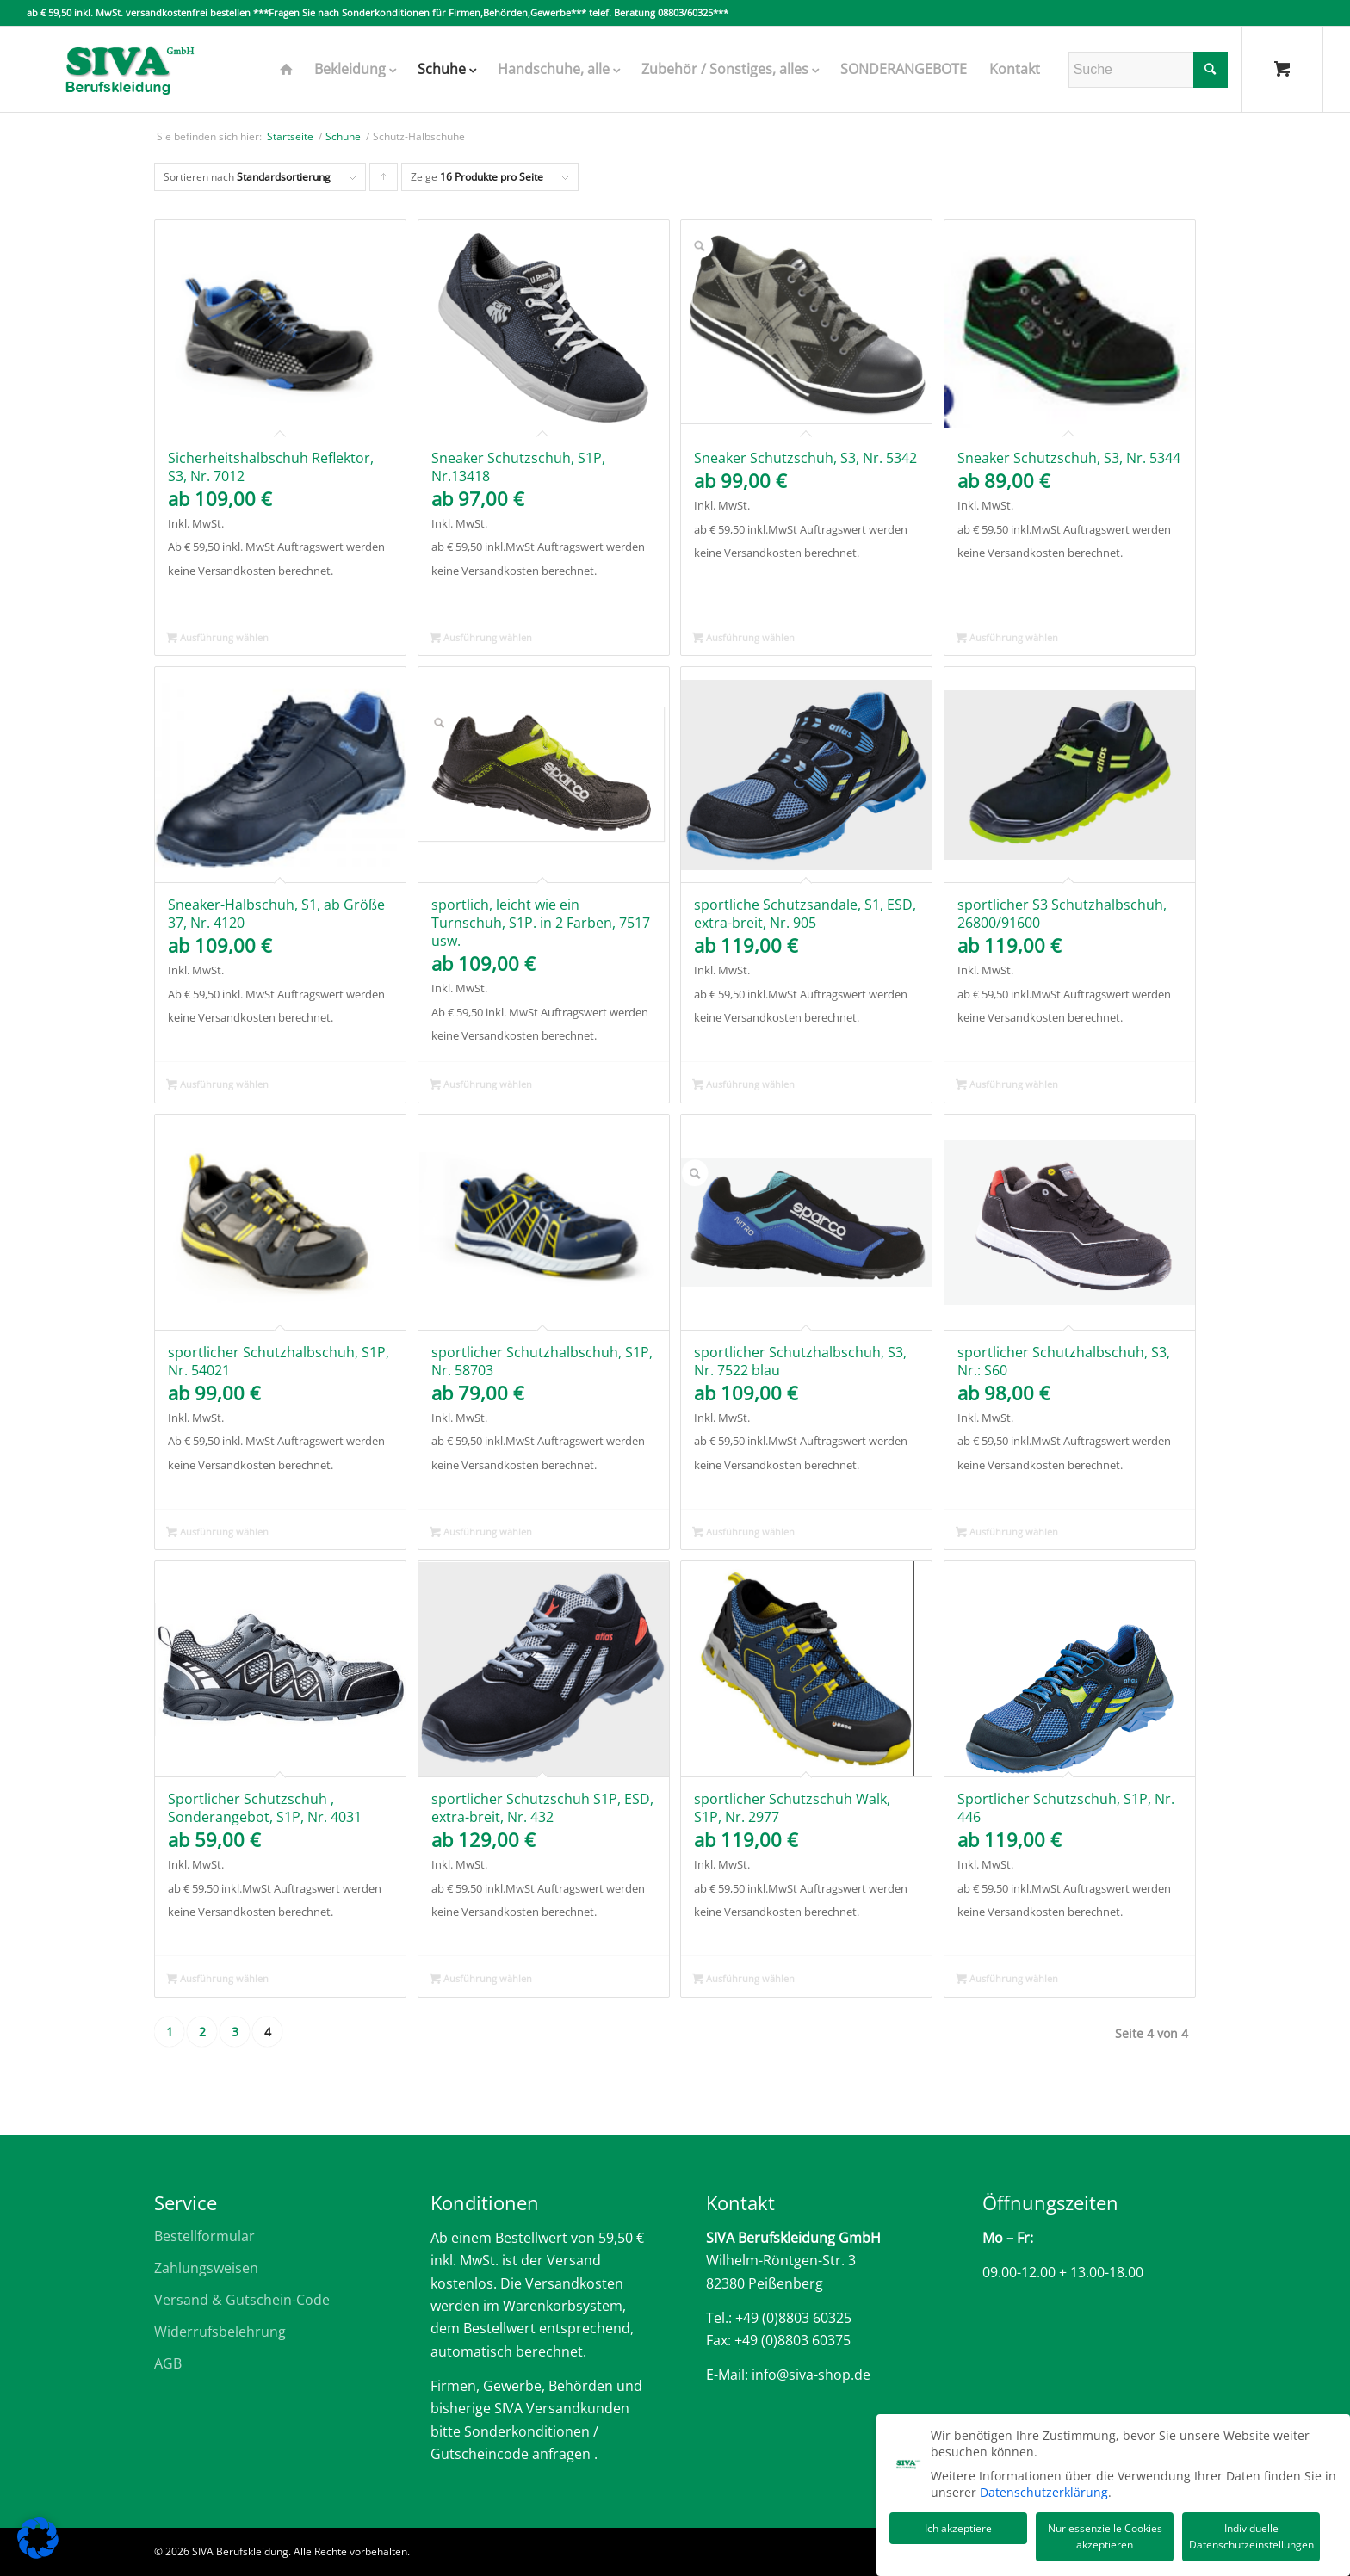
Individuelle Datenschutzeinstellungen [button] (1251, 2533)
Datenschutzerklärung (1044, 2488)
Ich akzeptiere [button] (958, 2524)
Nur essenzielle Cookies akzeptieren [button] (1105, 2533)
